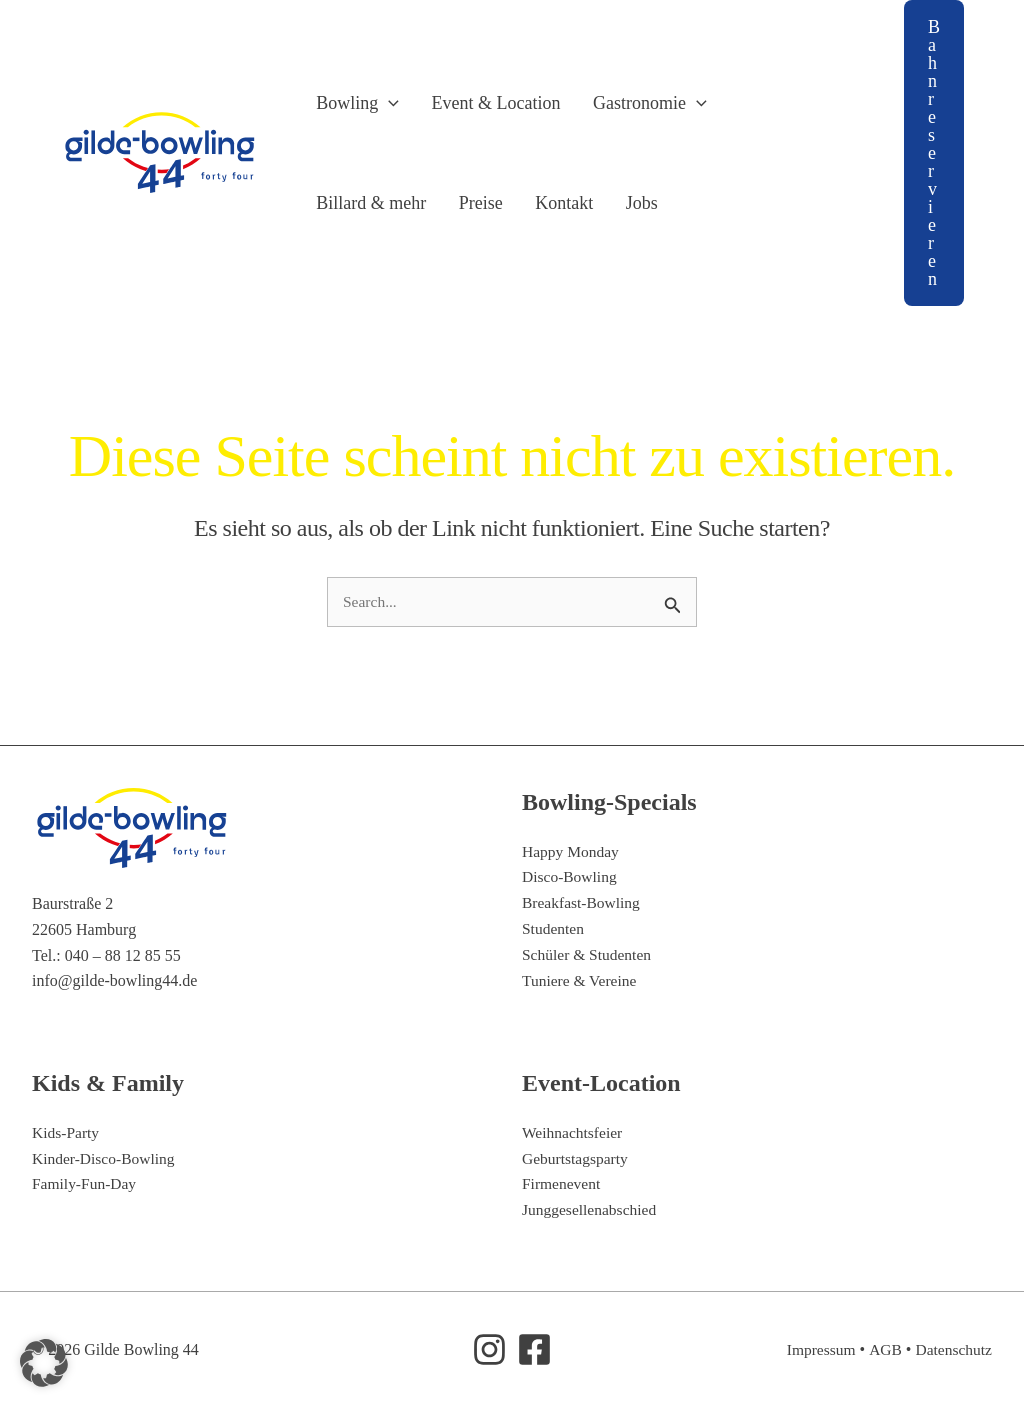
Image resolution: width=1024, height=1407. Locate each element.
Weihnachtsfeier (574, 1133)
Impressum (817, 1349)
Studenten (554, 928)
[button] (377, 103)
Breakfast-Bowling (583, 903)
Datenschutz (952, 1349)
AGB (883, 1349)
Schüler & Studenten (588, 954)
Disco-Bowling (571, 877)
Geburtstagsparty (576, 1158)
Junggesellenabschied (591, 1209)
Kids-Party (66, 1133)
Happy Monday (572, 851)
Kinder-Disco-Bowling (105, 1158)
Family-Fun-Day (86, 1184)
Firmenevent (562, 1184)
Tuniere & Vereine (581, 979)
